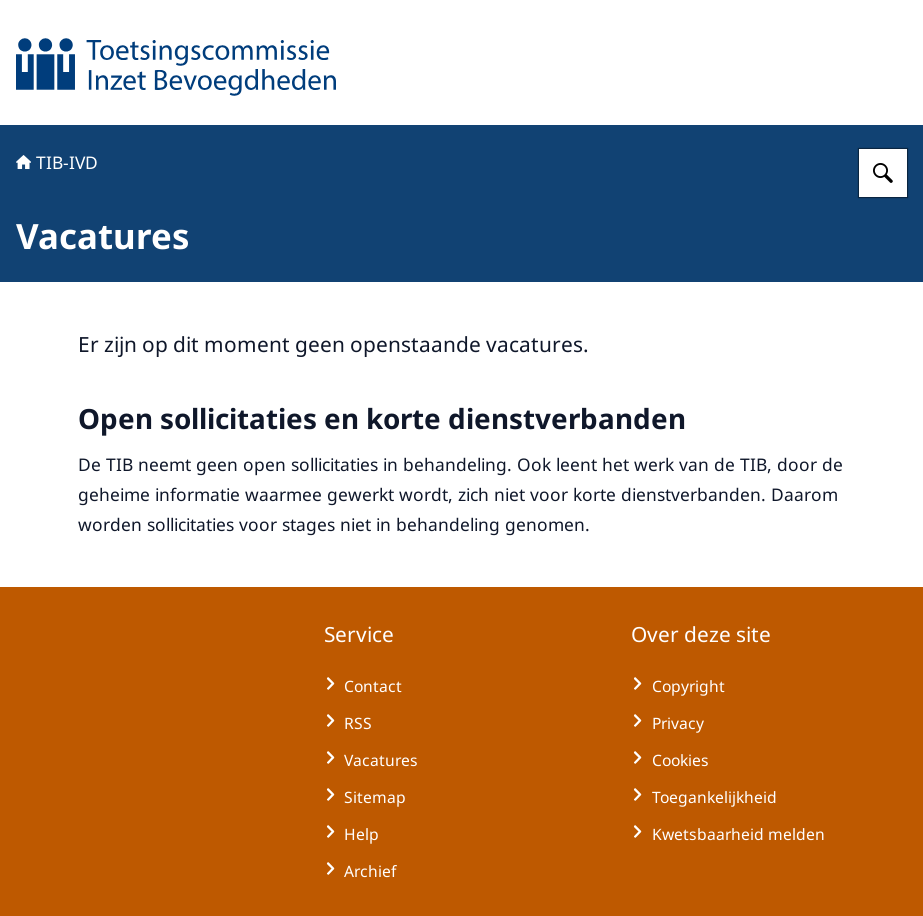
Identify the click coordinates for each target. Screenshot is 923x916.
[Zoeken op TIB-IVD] (883, 173)
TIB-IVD (57, 162)
